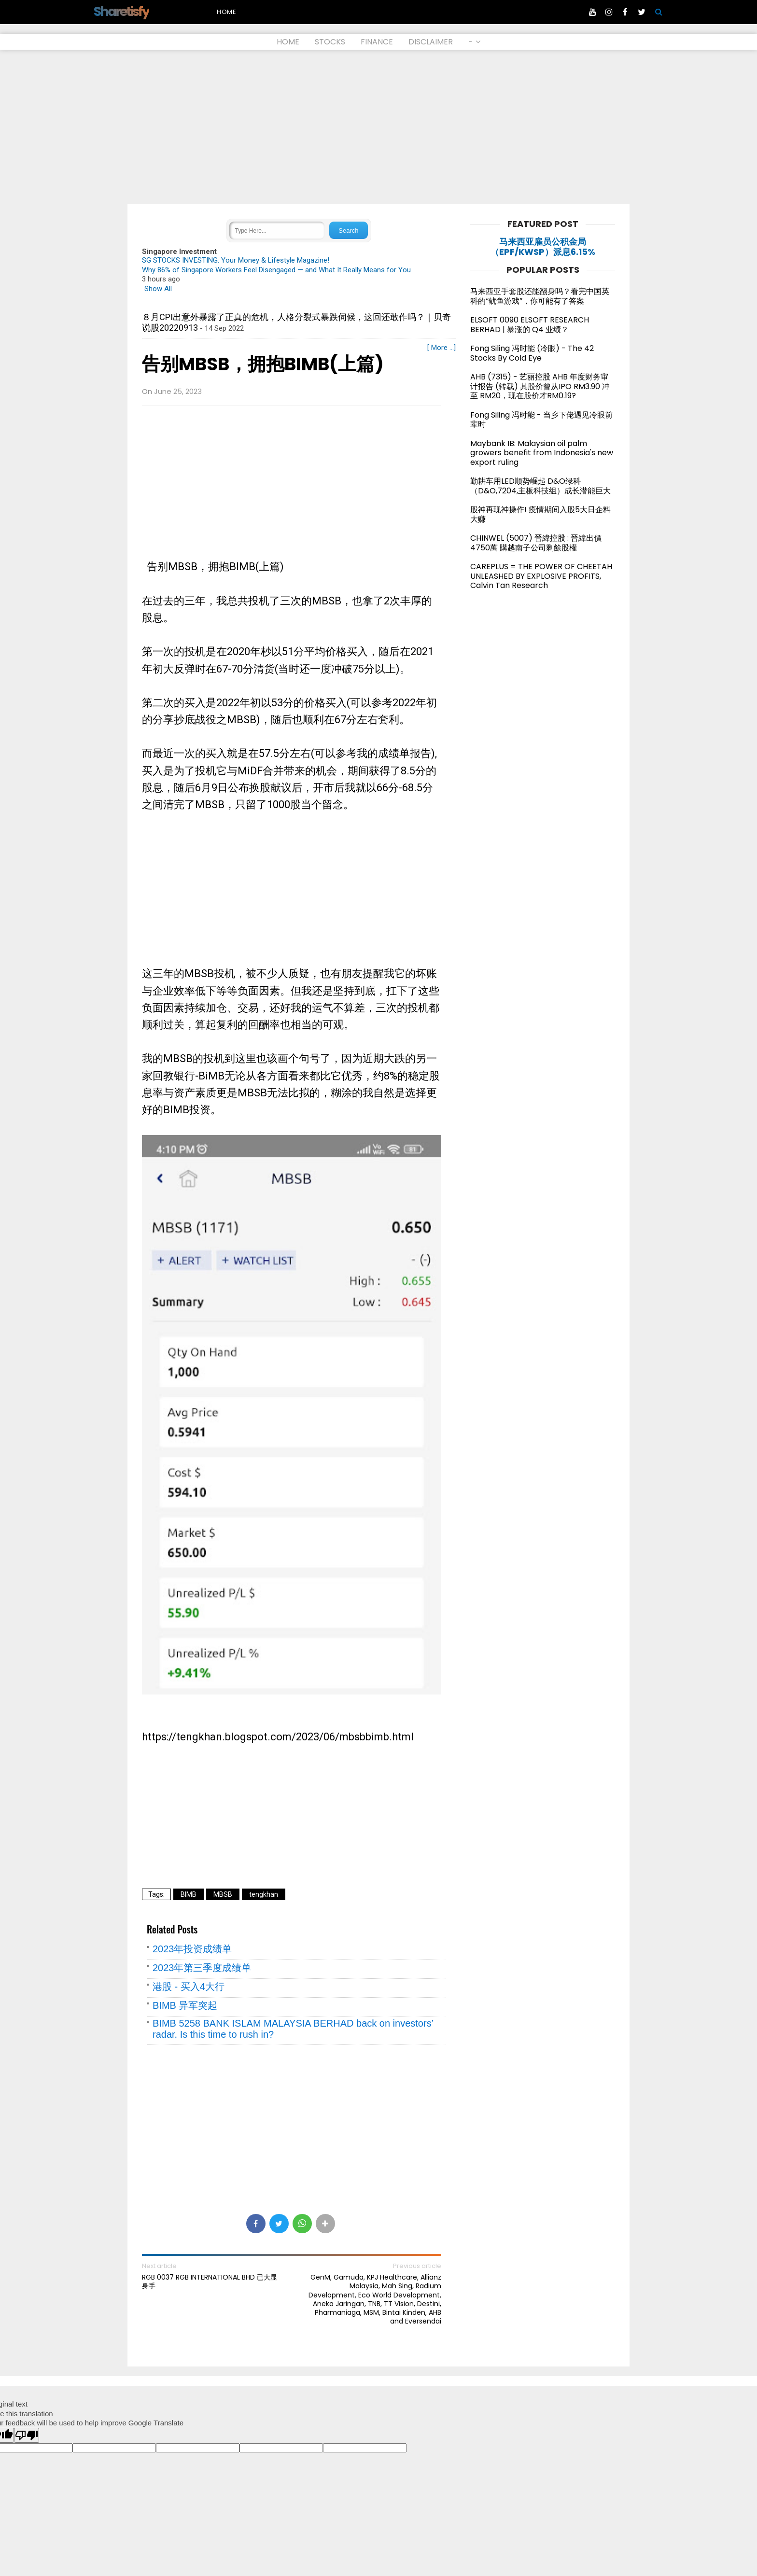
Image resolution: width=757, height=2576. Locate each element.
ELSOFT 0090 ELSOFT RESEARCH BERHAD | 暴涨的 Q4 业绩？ (529, 324)
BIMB (188, 1894)
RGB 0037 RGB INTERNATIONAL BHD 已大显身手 (209, 2281)
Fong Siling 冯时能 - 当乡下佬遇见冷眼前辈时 (541, 419)
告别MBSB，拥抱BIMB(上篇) (263, 364)
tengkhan (263, 1894)
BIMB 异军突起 (185, 2005)
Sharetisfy (121, 11)
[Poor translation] (26, 2435)
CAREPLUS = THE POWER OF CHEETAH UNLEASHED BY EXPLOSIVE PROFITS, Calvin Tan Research (541, 576)
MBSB (222, 1894)
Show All (158, 288)
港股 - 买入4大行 (188, 1986)
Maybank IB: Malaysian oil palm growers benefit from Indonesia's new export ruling (541, 453)
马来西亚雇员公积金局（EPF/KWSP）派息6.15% (543, 247)
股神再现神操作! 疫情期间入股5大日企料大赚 (540, 514)
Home (227, 11)
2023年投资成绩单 (192, 1949)
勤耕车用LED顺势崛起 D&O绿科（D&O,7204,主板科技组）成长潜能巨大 (540, 486)
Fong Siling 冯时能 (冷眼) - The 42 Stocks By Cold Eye (532, 353)
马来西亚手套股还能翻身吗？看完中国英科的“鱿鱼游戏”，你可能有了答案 (539, 296)
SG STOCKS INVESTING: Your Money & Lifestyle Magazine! (235, 260)
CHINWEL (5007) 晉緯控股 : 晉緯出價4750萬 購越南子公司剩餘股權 (536, 542)
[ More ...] (441, 347)
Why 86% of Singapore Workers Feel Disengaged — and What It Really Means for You (276, 270)
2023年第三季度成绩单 (202, 1967)
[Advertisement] (378, 127)
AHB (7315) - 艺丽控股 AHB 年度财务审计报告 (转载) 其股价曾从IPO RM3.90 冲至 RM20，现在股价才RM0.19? (540, 386)
